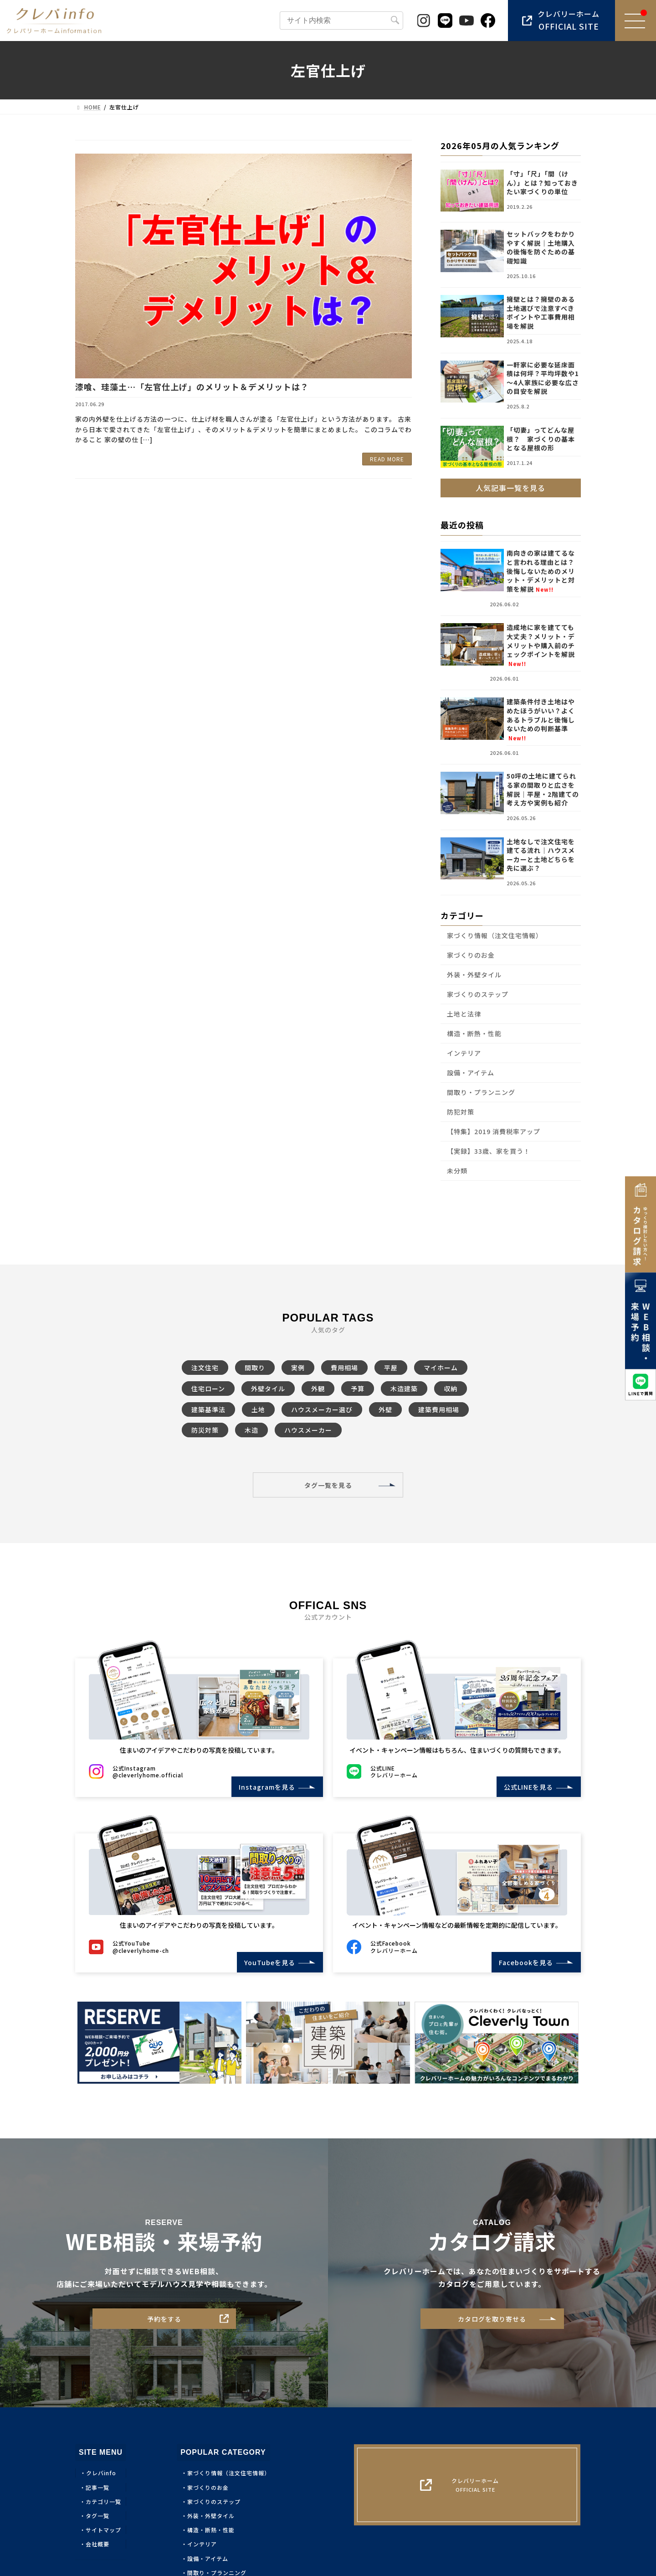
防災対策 (205, 1430)
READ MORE (387, 459)
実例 (298, 1367)
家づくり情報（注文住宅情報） (495, 935)
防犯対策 (460, 1111)
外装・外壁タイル (474, 974)
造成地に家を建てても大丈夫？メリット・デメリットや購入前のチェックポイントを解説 (541, 645)
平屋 (391, 1367)
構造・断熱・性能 (474, 1033)
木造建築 (404, 1388)
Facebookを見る (522, 1962)
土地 (258, 1409)
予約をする (164, 2318)
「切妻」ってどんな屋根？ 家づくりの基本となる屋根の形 (541, 438)
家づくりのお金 (471, 955)
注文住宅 (205, 1367)
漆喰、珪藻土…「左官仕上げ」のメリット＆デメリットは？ (192, 386)
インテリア (464, 1053)
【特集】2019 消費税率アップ (493, 1131)
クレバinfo (101, 2473)
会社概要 (97, 2544)
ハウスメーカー (308, 1430)
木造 (251, 1430)
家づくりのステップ (477, 994)
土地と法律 (464, 1013)
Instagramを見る (263, 1786)
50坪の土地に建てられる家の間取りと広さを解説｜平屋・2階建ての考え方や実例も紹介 (543, 790)
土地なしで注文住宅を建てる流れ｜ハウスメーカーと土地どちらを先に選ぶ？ (541, 855)
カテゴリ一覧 (103, 2501)
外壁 (385, 1409)
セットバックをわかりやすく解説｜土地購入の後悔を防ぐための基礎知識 (541, 247)
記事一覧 (97, 2487)
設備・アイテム (470, 1072)
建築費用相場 (438, 1409)
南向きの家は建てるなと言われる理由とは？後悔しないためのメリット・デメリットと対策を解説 (541, 571)
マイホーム (441, 1367)
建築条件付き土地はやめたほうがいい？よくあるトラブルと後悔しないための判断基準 (541, 719)
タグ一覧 (97, 2515)
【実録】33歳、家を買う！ (488, 1151)
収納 (450, 1388)
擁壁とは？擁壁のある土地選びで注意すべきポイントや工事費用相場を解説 (541, 312)
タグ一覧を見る (328, 1485)
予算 (357, 1388)
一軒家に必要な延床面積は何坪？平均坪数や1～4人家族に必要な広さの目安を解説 (543, 378)
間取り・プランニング (481, 1092)
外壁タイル (268, 1388)
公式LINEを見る (525, 1786)
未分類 (457, 1170)
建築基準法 (208, 1409)
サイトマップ (103, 2530)
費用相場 (344, 1367)
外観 (318, 1388)
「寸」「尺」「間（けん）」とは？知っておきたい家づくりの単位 (542, 182)
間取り (255, 1367)
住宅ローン (208, 1388)
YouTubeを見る (266, 1962)
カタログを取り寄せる (492, 2318)
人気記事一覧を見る (511, 487)
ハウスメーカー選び (322, 1409)
